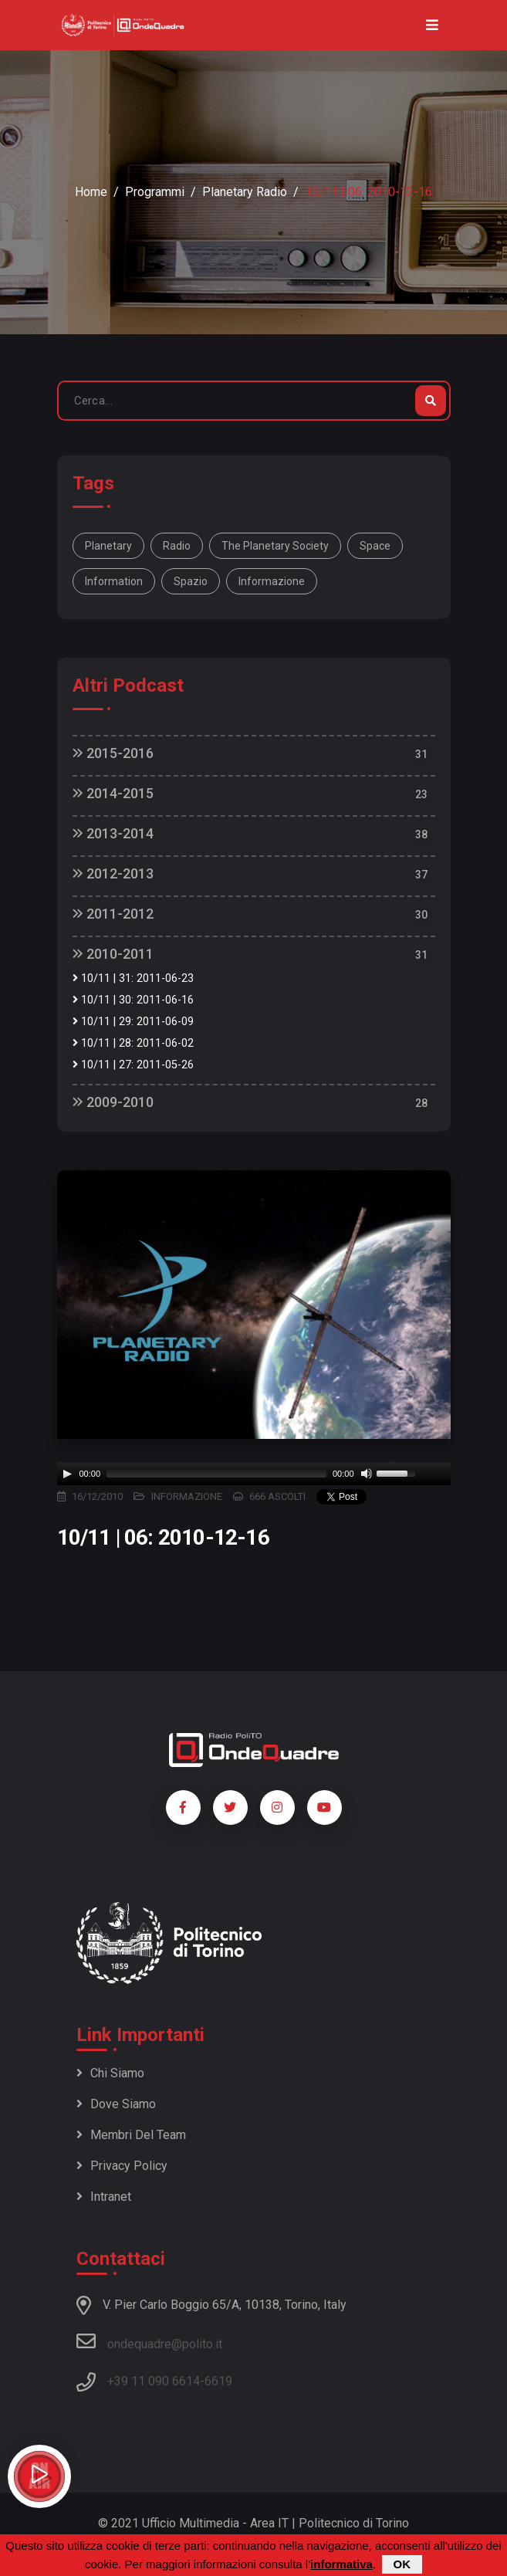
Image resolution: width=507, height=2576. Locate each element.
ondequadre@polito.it (149, 2341)
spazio (191, 581)
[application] (254, 1473)
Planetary (108, 546)
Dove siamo (116, 2104)
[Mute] (366, 1473)
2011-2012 (113, 913)
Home (91, 191)
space (375, 546)
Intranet (103, 2196)
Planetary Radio (244, 191)
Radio (177, 546)
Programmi (154, 191)
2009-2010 (113, 1102)
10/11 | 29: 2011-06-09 (133, 1021)
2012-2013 (113, 873)
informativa (341, 2564)
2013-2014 (113, 833)
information (114, 581)
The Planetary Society (275, 546)
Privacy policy (121, 2165)
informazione (271, 581)
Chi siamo (110, 2073)
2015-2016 (113, 753)
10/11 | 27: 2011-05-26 (133, 1064)
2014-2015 (113, 793)
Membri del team (131, 2134)
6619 (218, 2381)
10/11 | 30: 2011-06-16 (133, 1000)
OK (402, 2564)
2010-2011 (113, 954)
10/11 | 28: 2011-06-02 (133, 1043)
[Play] (67, 1473)
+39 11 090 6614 (153, 2381)
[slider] (216, 1474)
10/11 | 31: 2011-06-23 (133, 978)
